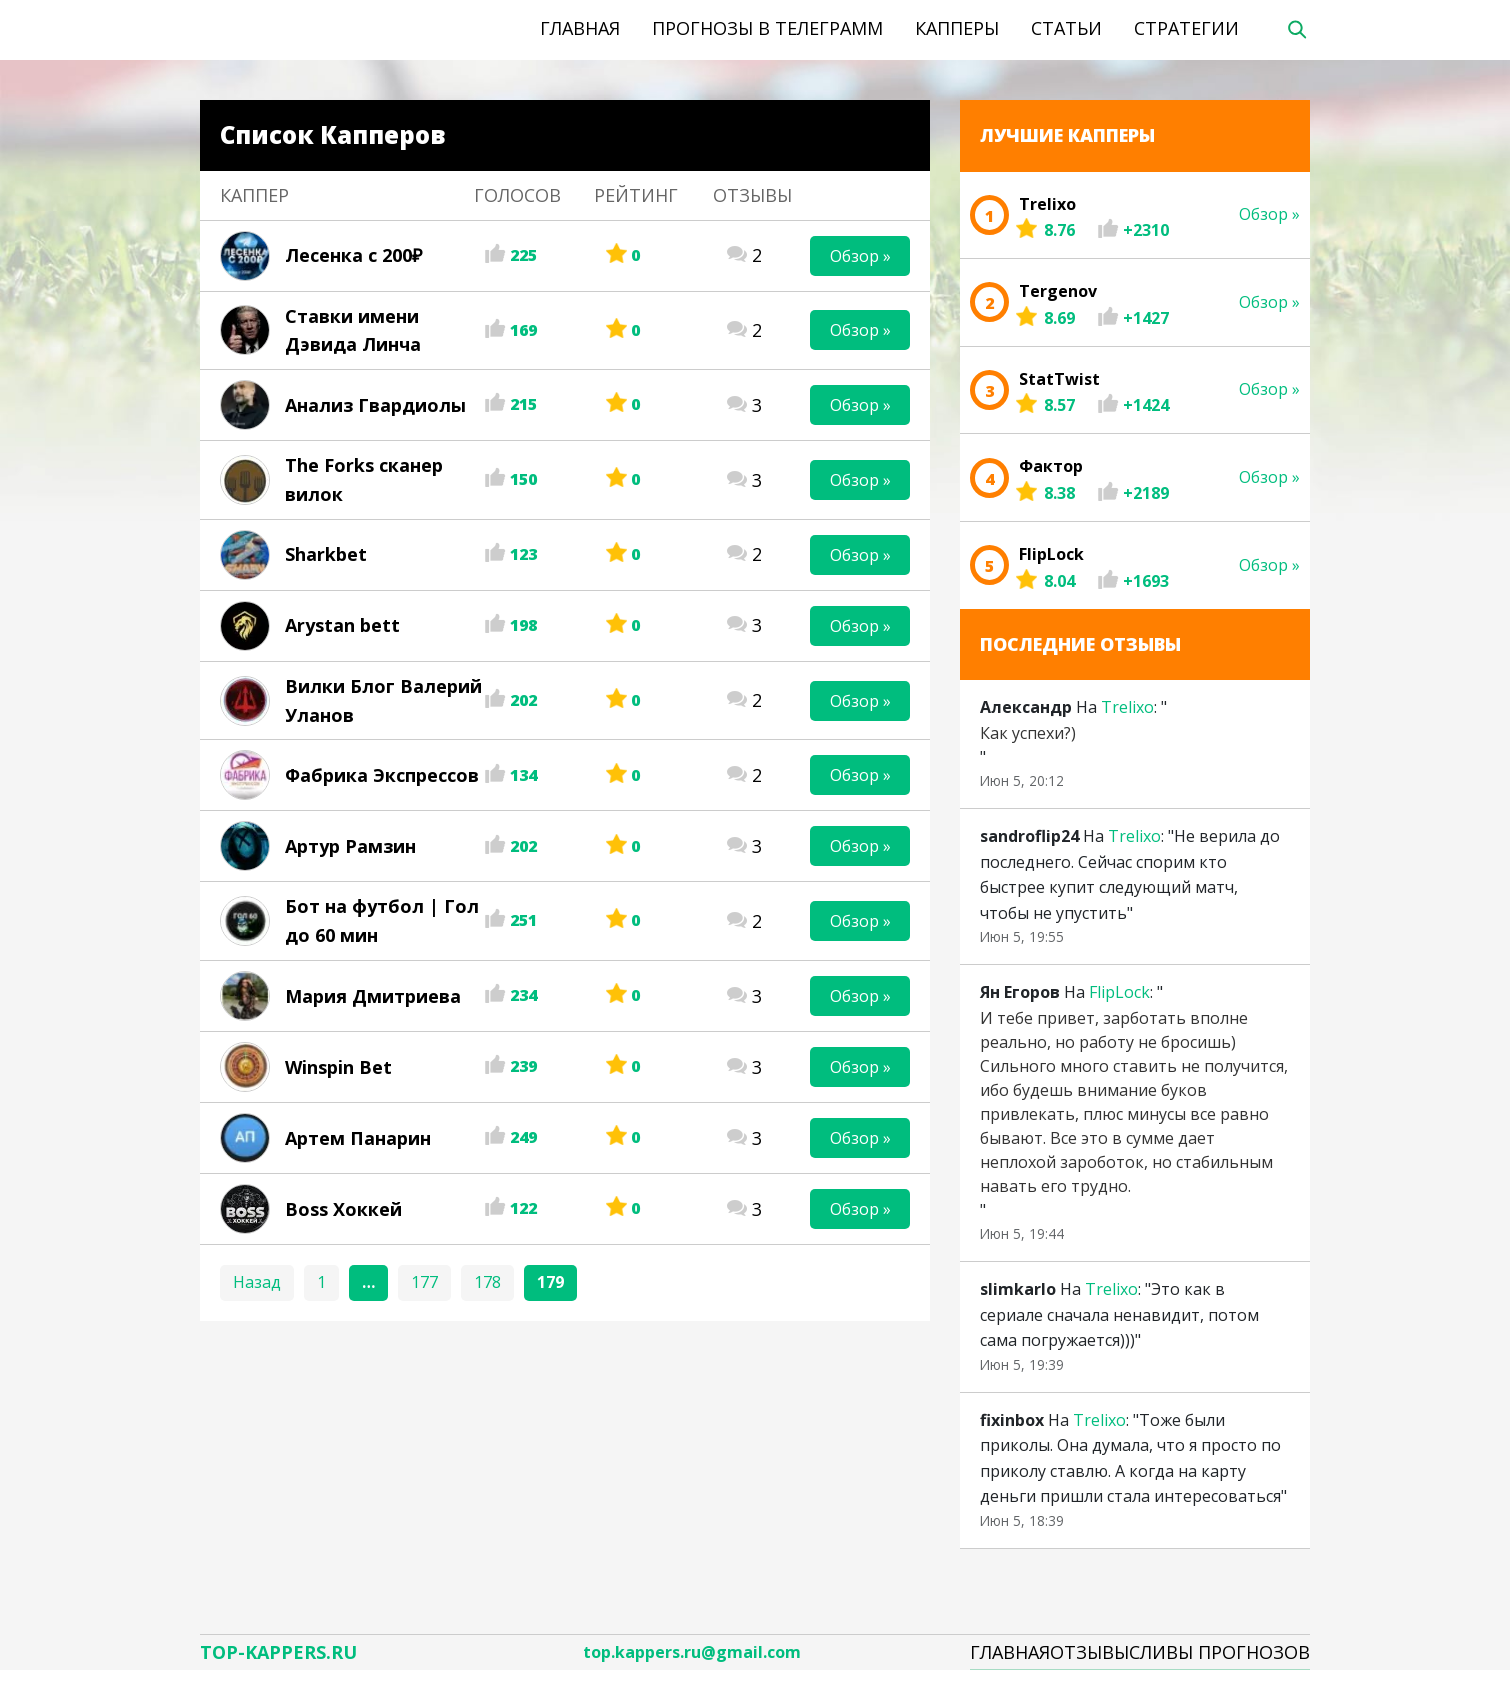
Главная (580, 28)
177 (424, 1282)
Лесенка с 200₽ (353, 255)
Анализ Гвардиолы (375, 405)
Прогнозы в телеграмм (767, 28)
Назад (257, 1282)
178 (487, 1282)
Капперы (957, 28)
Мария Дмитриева (373, 996)
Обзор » (860, 256)
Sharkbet (326, 554)
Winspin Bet (338, 1067)
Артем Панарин (358, 1138)
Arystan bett (342, 625)
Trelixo (1127, 707)
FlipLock (1119, 992)
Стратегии (1186, 28)
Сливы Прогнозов (1219, 1657)
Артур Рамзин (350, 846)
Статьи (1066, 28)
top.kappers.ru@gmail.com (692, 1658)
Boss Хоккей (343, 1209)
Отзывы (1089, 1657)
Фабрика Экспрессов (382, 775)
